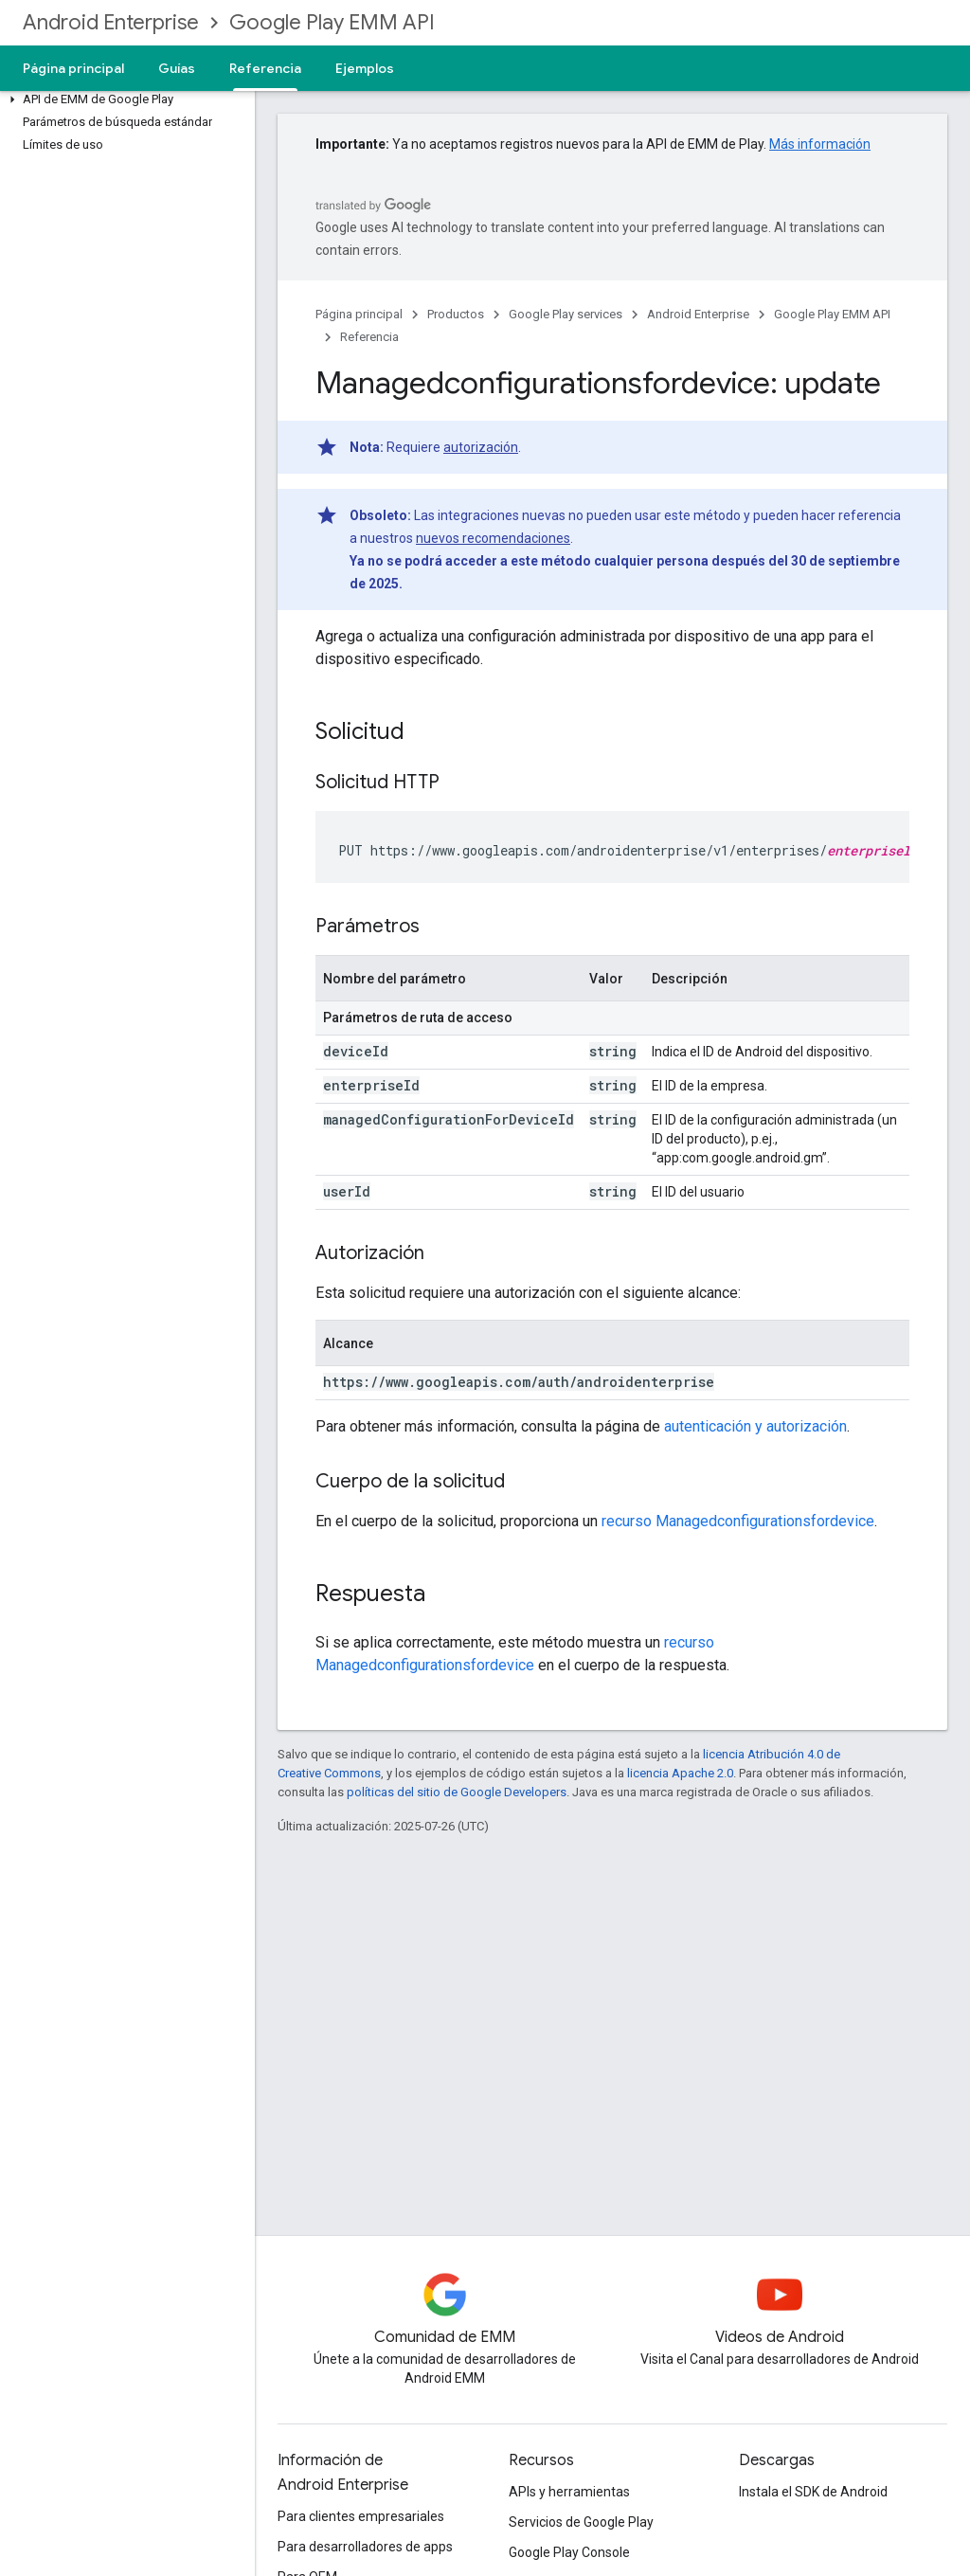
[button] (123, 99)
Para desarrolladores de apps (365, 2546)
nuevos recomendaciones (493, 538)
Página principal (73, 68)
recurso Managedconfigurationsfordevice (738, 1521)
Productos (455, 314)
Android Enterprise (111, 22)
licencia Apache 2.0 (680, 1773)
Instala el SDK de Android (813, 2491)
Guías (176, 68)
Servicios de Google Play (581, 2522)
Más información (820, 144)
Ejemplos (364, 68)
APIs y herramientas (569, 2491)
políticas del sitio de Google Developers (456, 1792)
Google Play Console (569, 2552)
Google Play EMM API (332, 22)
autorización (480, 447)
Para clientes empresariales (361, 2516)
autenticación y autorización (755, 1426)
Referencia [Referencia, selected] (265, 68)
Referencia (369, 337)
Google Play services (565, 314)
